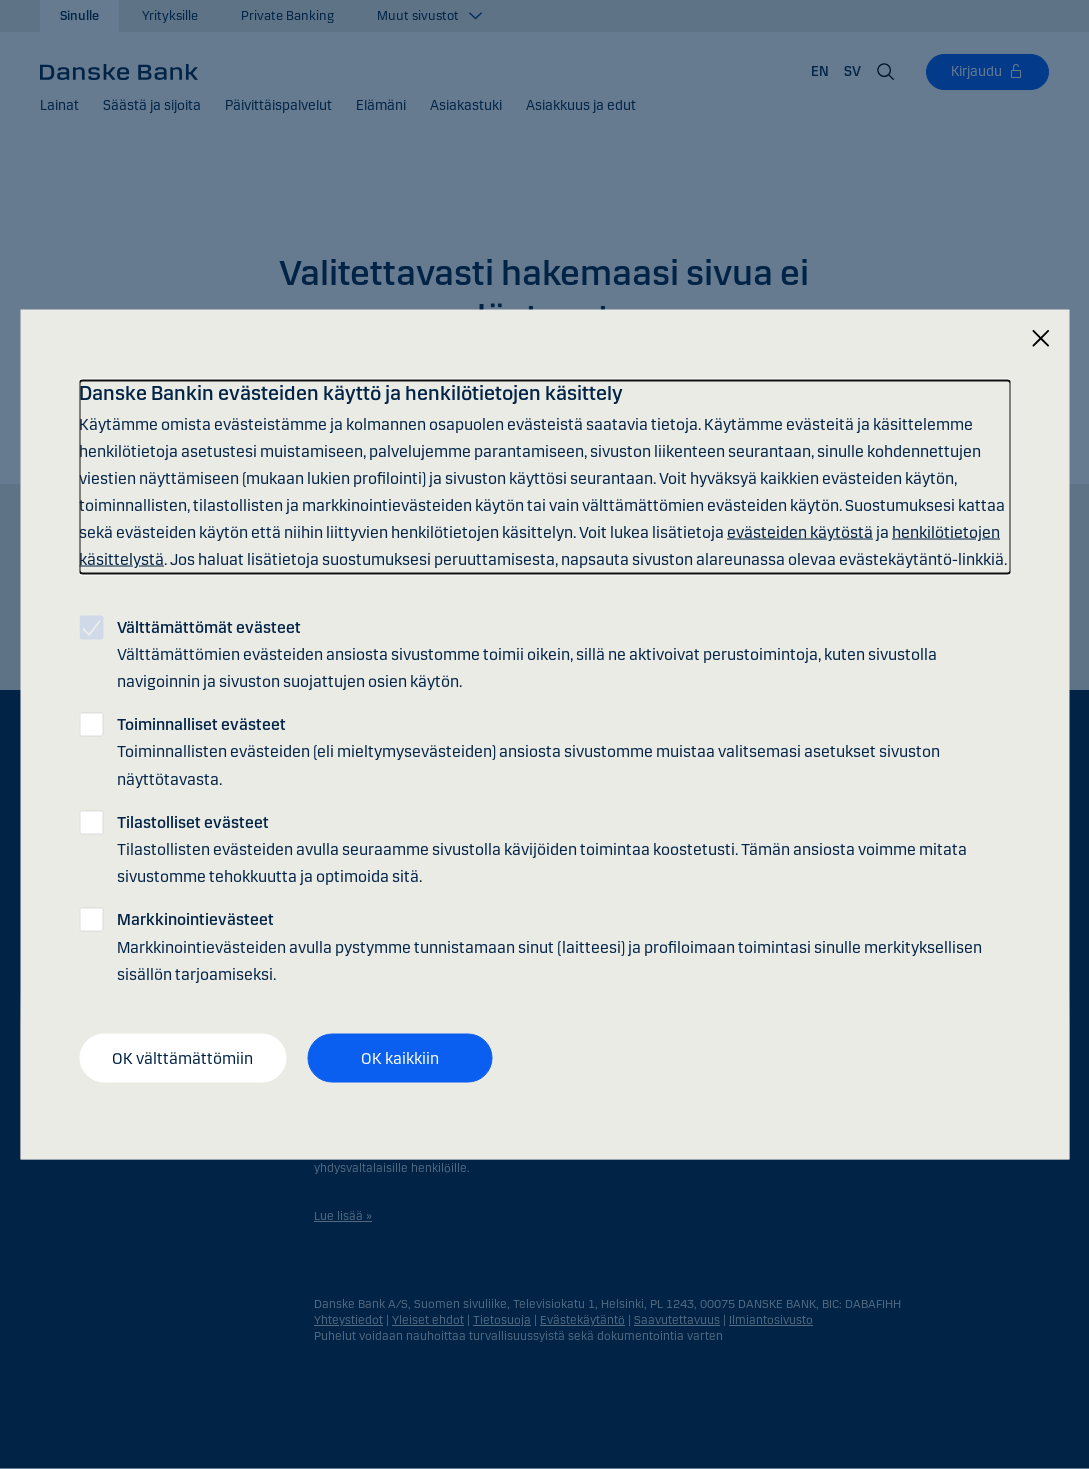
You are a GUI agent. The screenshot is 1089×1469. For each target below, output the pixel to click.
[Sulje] (1040, 338)
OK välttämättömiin (182, 1057)
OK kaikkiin (400, 1057)
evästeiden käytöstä (800, 532)
